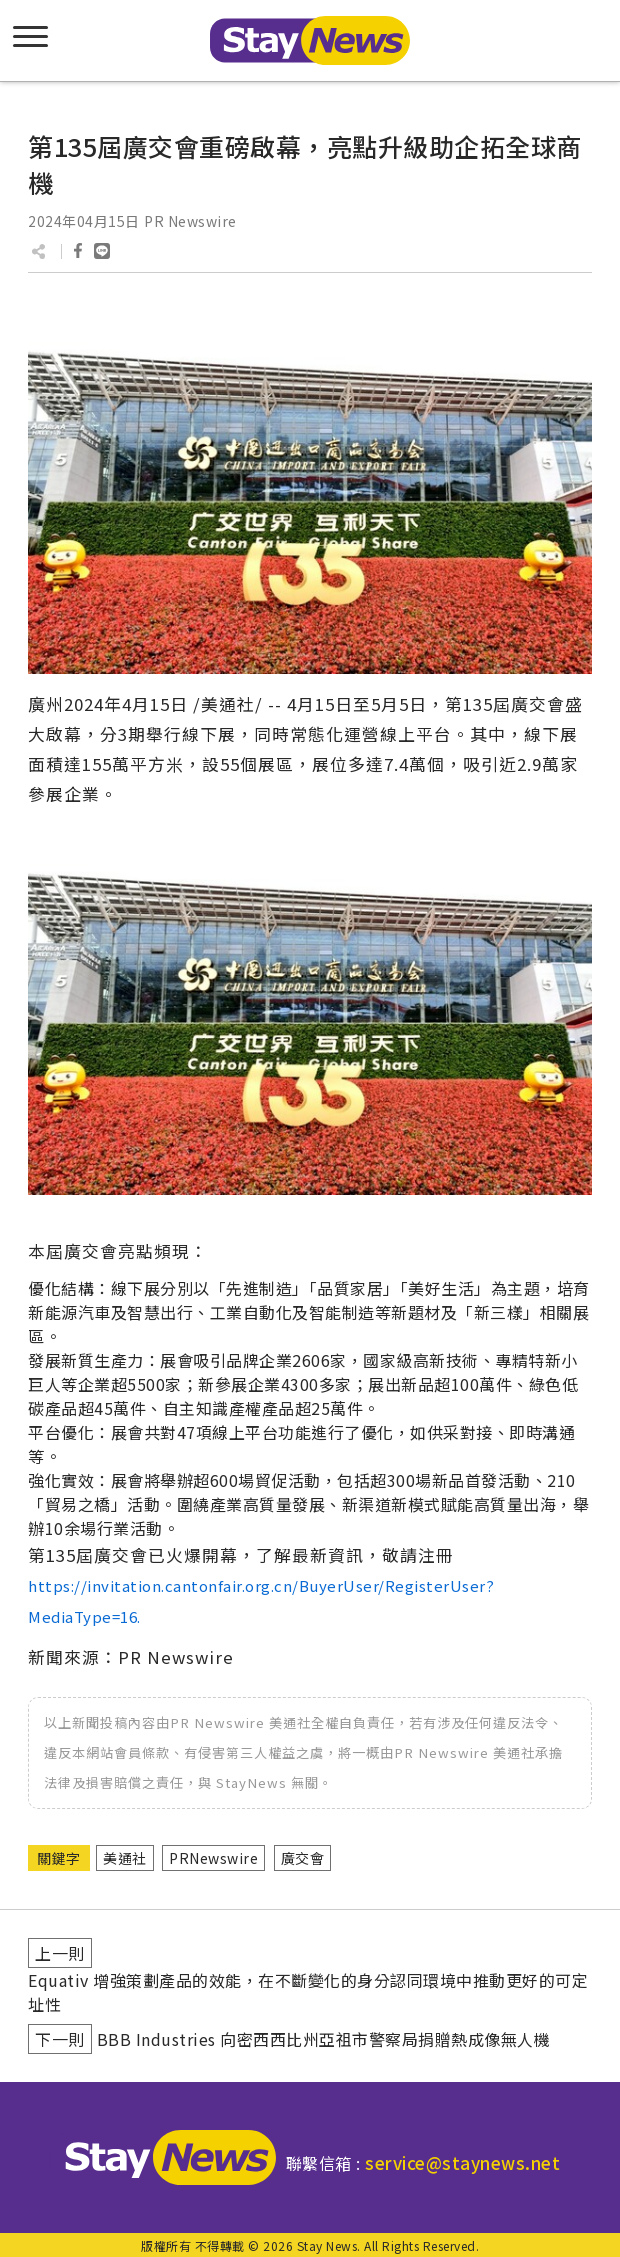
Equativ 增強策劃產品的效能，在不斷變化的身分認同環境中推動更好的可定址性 (308, 1992)
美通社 (125, 1858)
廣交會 (303, 1858)
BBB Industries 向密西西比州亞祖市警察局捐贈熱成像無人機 (324, 2039)
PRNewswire (213, 1858)
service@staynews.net (462, 2162)
